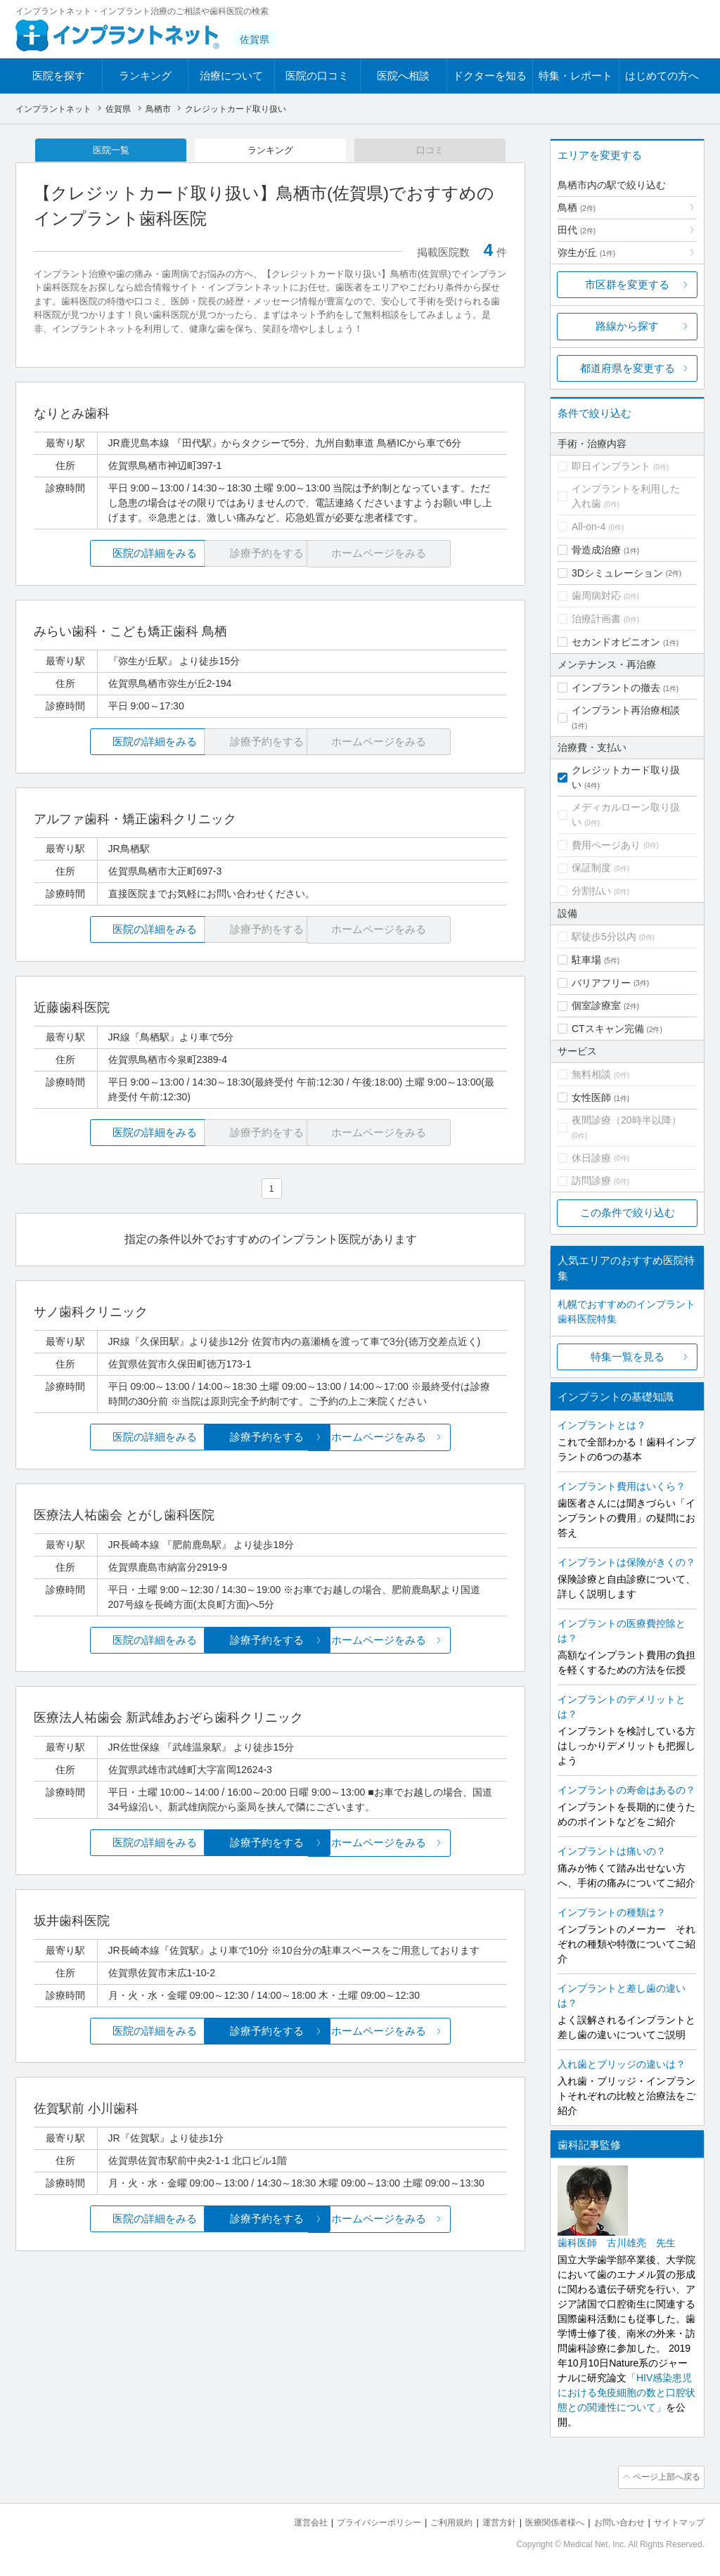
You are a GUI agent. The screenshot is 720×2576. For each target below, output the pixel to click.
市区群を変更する (627, 284)
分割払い (591, 890)
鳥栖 (577, 207)
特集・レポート (575, 76)
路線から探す (627, 326)
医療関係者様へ (544, 2520)
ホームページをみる (428, 1439)
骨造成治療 (596, 549)
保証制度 (591, 867)
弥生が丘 (586, 252)
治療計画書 (596, 618)
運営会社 (282, 2520)
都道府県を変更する (627, 368)
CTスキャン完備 (608, 1028)
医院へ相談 (403, 76)
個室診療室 (596, 1005)
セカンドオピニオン (616, 642)
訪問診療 (591, 1180)
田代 (577, 230)
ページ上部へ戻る (664, 2476)
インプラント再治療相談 (626, 710)
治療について (231, 76)
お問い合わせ (613, 2520)
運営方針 (484, 2520)
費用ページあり (606, 845)
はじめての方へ (662, 76)
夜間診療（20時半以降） (626, 1120)
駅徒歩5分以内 (604, 936)
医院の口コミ (317, 76)
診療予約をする (270, 1439)
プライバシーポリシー (355, 2520)
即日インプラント (611, 466)
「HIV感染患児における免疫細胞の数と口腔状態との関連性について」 (626, 2392)
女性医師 (591, 1097)
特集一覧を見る (627, 1357)
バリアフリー (601, 982)
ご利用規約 (433, 2520)
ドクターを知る (490, 76)
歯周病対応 (596, 595)
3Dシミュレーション (617, 573)
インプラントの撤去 (616, 687)
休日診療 (591, 1158)
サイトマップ (677, 2520)
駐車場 (586, 959)
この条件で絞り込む (627, 1212)
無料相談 (591, 1074)
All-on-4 (588, 526)
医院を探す (58, 76)
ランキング (145, 76)
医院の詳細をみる (112, 555)
